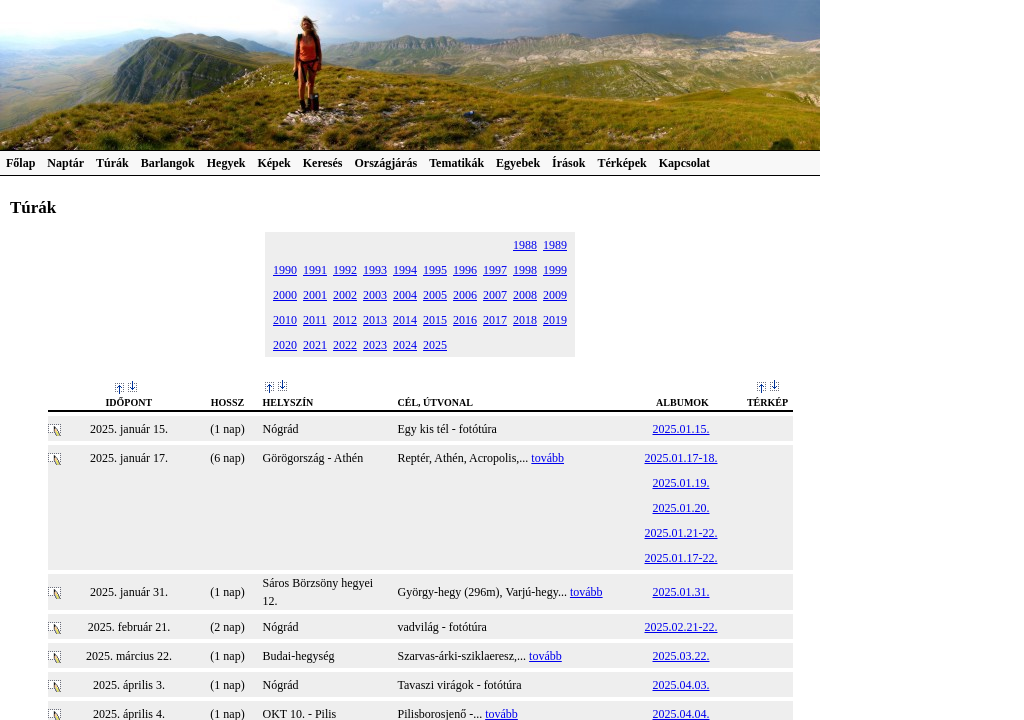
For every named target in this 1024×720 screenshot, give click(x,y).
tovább (547, 458)
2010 (285, 320)
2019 (555, 320)
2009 (555, 295)
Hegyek (226, 163)
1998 (525, 270)
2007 (495, 295)
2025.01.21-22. (681, 533)
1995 (435, 270)
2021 (315, 345)
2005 (435, 295)
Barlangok (168, 163)
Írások (568, 163)
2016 (465, 320)
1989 (555, 245)
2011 (315, 320)
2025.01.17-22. (681, 558)
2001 (315, 295)
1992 (345, 270)
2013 (375, 320)
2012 (345, 320)
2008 (525, 295)
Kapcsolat (684, 163)
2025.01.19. (681, 483)
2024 (405, 345)
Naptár (65, 163)
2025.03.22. (681, 656)
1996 (465, 270)
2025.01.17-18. (681, 458)
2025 (435, 345)
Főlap (20, 163)
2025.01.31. (681, 592)
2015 (435, 320)
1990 (285, 270)
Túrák (112, 163)
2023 (375, 345)
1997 (495, 270)
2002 (345, 295)
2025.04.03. (681, 685)
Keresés (323, 163)
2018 (525, 320)
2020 (285, 345)
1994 (405, 270)
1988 (525, 245)
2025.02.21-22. (681, 627)
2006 (465, 295)
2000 (285, 295)
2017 (495, 320)
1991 (315, 270)
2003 (375, 295)
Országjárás (386, 163)
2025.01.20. (681, 508)
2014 (405, 320)
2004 (405, 295)
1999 (555, 270)
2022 (345, 345)
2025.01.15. (681, 429)
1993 (375, 270)
